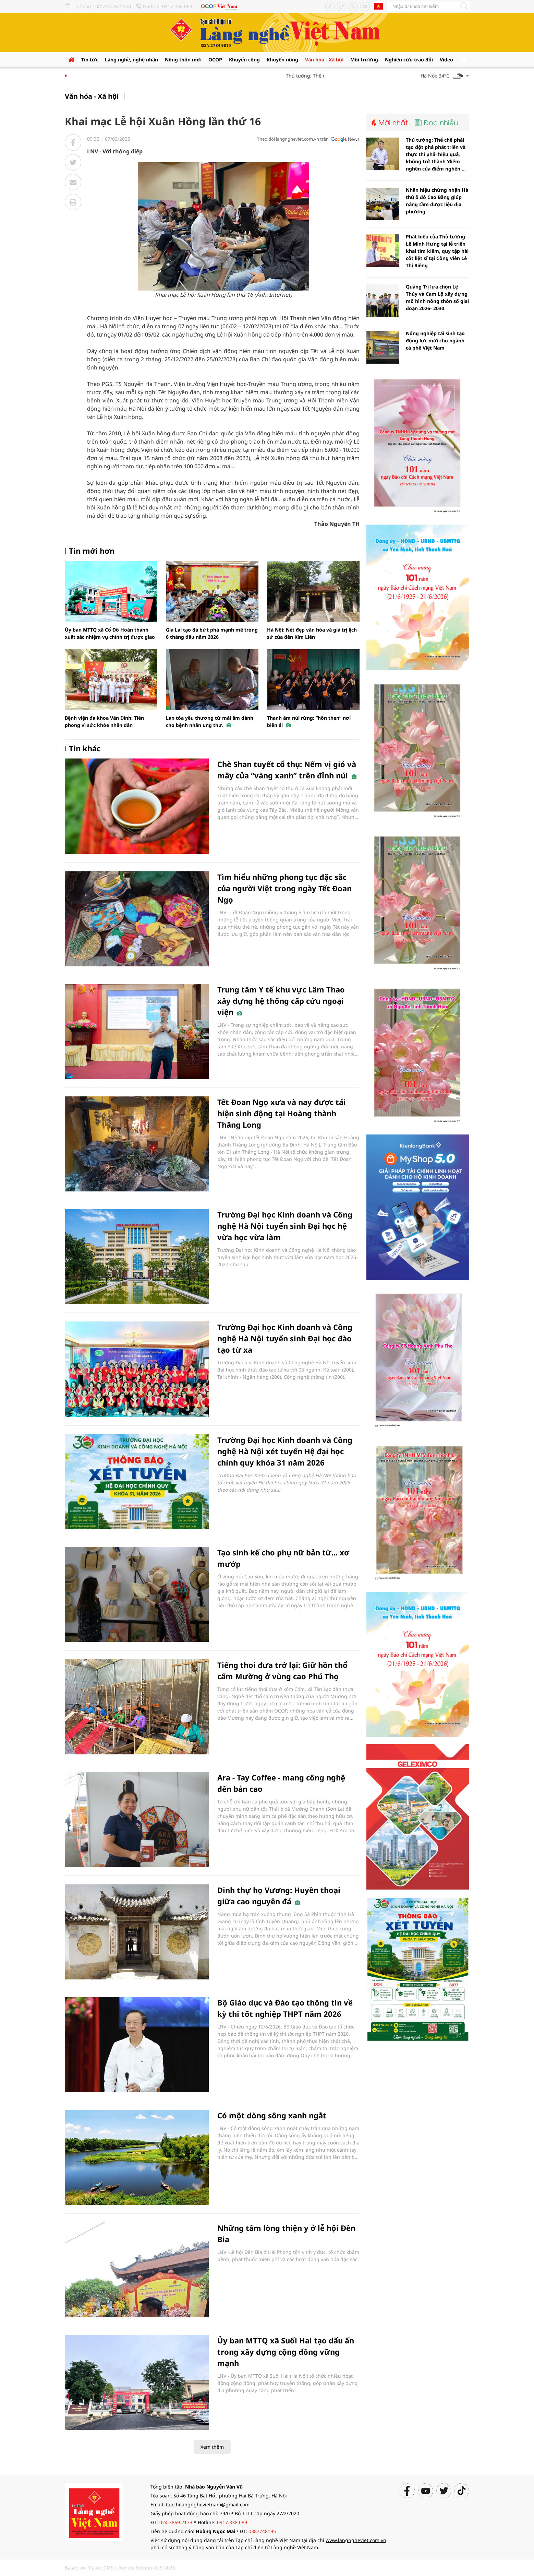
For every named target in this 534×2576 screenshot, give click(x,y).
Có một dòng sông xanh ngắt (271, 2115)
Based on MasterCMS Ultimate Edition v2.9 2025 (120, 2567)
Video (446, 59)
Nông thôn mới (183, 59)
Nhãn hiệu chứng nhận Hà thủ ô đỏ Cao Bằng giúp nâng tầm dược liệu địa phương (437, 201)
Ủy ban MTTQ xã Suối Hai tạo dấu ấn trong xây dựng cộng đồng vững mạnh (285, 2351)
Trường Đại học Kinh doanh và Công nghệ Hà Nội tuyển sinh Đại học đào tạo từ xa (284, 1338)
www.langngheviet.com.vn (356, 2540)
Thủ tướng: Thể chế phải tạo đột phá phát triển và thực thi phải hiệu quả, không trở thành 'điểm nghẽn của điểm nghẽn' (435, 154)
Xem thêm (212, 2447)
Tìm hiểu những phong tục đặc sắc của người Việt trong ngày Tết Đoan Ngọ (284, 888)
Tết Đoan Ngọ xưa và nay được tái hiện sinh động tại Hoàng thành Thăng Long (281, 1113)
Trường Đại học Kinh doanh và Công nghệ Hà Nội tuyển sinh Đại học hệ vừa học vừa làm (284, 1225)
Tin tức (89, 59)
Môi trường (364, 59)
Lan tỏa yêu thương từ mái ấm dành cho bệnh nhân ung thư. (209, 721)
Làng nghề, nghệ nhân (131, 59)
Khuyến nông (282, 59)
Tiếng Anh (378, 6)
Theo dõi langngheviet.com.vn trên (293, 139)
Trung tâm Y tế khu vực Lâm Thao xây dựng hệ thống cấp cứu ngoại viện (281, 1000)
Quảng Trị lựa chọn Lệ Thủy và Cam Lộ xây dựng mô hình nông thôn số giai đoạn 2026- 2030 (437, 297)
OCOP (215, 59)
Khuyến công (244, 59)
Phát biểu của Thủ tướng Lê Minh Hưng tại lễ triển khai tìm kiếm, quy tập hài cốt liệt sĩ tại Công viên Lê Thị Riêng (437, 251)
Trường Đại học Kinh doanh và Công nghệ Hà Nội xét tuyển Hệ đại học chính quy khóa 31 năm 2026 (284, 1451)
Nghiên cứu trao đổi (409, 59)
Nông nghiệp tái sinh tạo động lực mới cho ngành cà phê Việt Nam (435, 340)
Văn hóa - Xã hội (324, 59)
